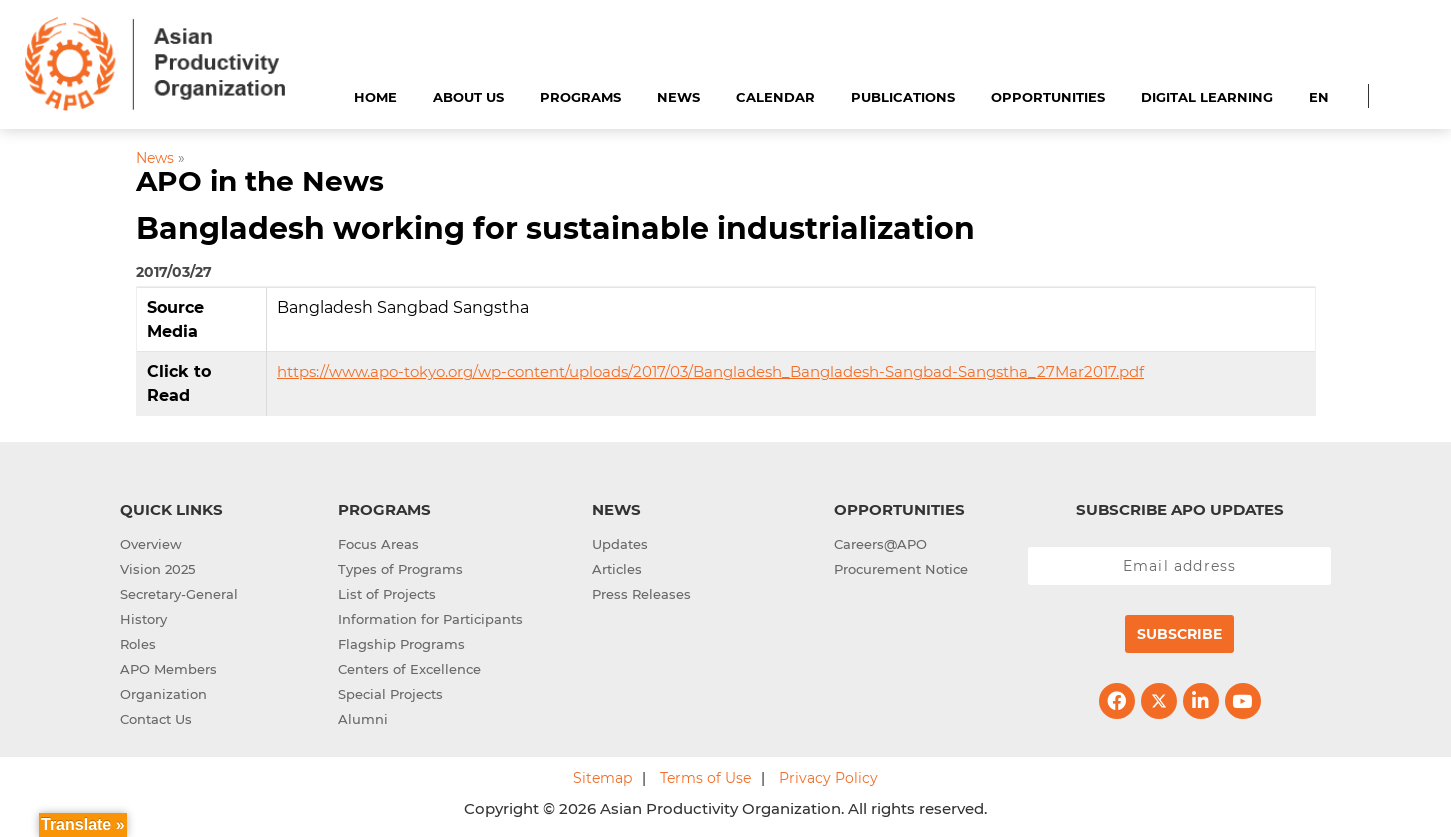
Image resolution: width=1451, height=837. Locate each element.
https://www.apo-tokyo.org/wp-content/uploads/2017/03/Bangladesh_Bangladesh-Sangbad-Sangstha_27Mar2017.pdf (710, 371)
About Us (468, 97)
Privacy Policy (828, 778)
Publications (903, 97)
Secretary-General (179, 594)
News (678, 97)
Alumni (363, 719)
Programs (580, 97)
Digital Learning (1207, 97)
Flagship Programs (401, 644)
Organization (163, 694)
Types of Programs (400, 569)
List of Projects (387, 594)
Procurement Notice (901, 569)
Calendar (775, 97)
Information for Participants (430, 619)
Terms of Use (705, 778)
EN (1319, 97)
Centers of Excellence (409, 669)
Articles (617, 569)
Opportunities (1048, 97)
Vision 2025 (157, 569)
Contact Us (156, 719)
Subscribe (1179, 634)
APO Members (168, 669)
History (143, 619)
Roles (138, 644)
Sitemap (602, 778)
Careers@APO (880, 544)
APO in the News (260, 181)
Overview (151, 544)
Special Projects (390, 694)
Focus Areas (378, 544)
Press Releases (641, 594)
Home (375, 97)
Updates (620, 544)
